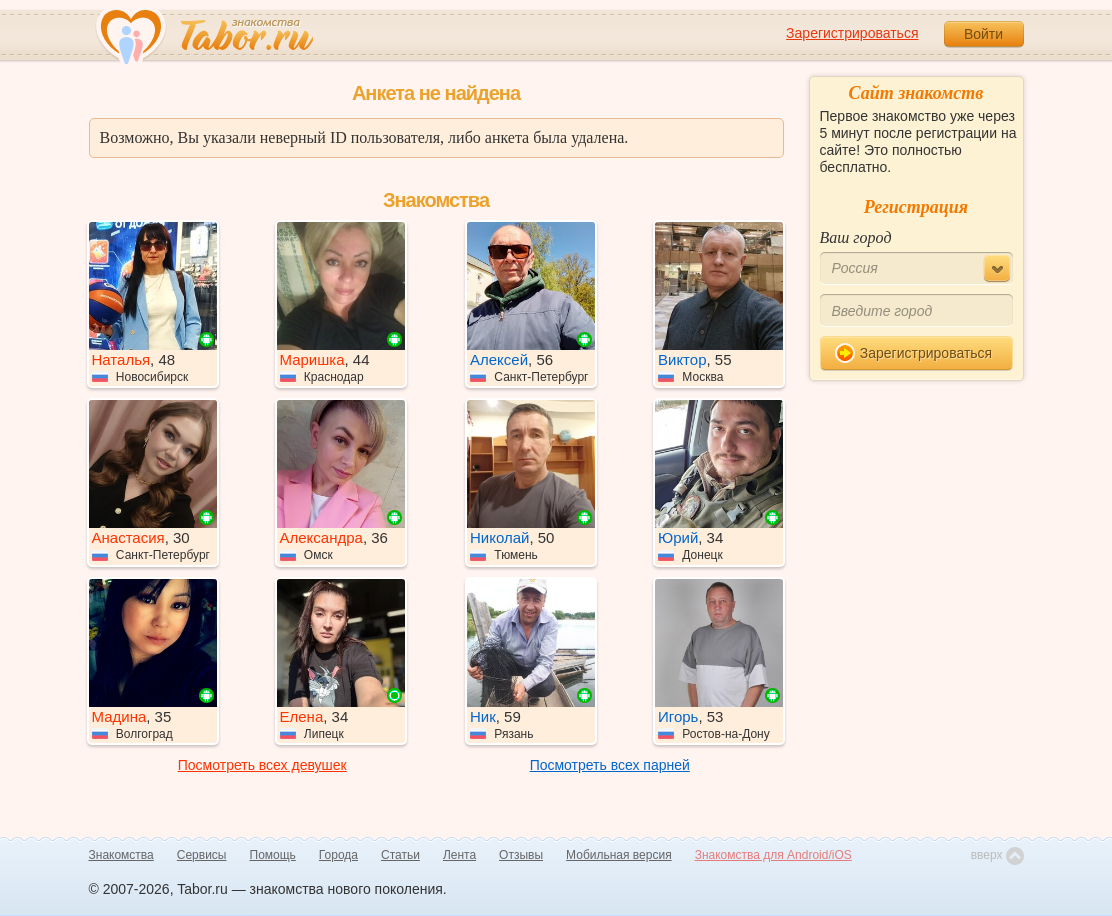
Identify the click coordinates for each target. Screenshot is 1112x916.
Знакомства (121, 855)
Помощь (273, 855)
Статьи (400, 855)
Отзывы (521, 855)
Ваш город (856, 237)
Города (338, 855)
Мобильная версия (619, 855)
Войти (983, 34)
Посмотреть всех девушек (262, 765)
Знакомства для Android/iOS (773, 855)
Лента (459, 855)
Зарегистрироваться (852, 33)
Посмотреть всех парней (610, 765)
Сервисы (202, 855)
